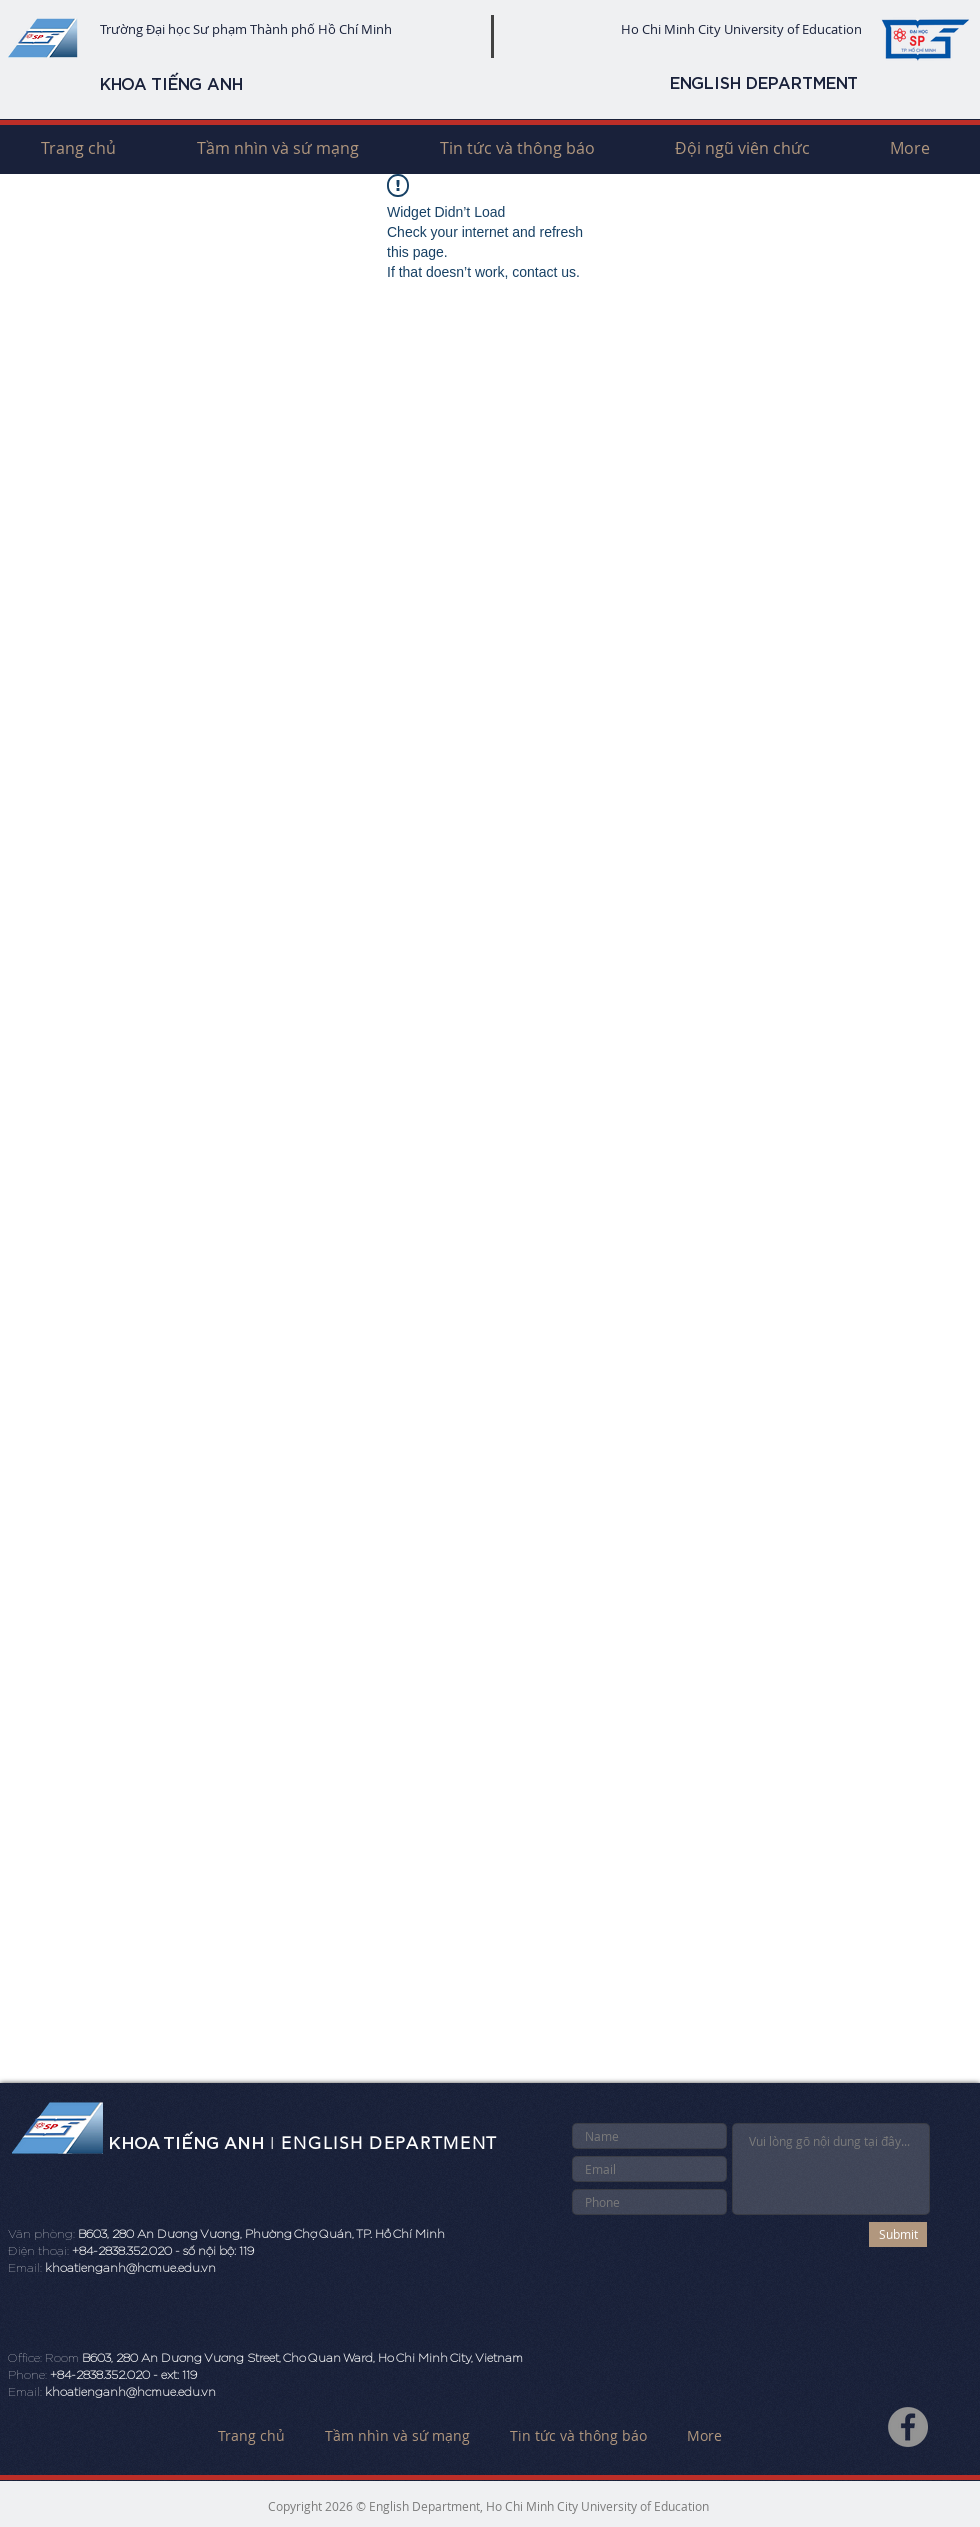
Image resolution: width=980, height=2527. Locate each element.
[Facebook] (908, 2427)
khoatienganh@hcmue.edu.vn (130, 2268)
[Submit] (898, 2234)
